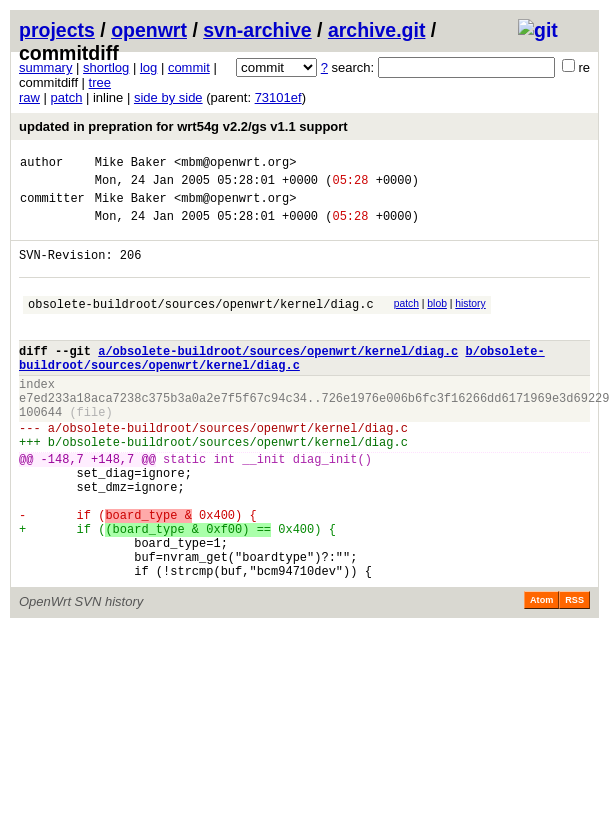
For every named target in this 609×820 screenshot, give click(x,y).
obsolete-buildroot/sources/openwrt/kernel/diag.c (201, 324)
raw (29, 97)
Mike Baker (131, 164)
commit (189, 67)
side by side (168, 97)
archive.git (377, 30)
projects (57, 30)
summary (45, 67)
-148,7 (62, 506)
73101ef (278, 97)
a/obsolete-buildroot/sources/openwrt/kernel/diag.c (278, 377)
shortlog (106, 67)
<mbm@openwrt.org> (235, 164)
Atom (541, 672)
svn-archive (257, 30)
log (148, 67)
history (470, 321)
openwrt (149, 30)
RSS (574, 672)
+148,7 (112, 506)
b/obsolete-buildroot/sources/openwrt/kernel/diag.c (282, 386)
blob (437, 321)
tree (100, 82)
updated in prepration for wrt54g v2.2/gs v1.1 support (183, 126)
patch (67, 97)
